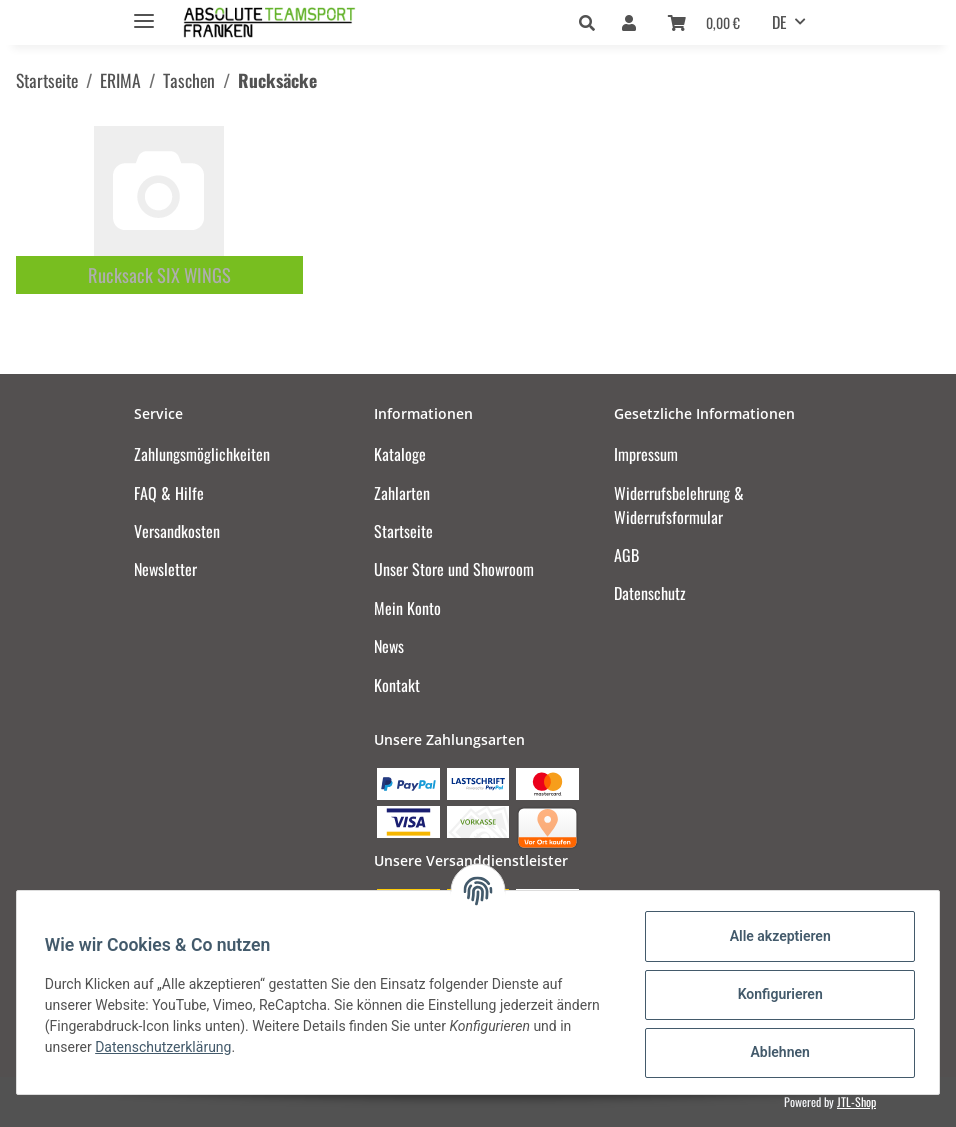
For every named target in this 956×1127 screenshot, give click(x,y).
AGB (626, 555)
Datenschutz (650, 593)
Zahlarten (402, 493)
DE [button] (779, 22)
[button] (592, 22)
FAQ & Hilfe (169, 493)
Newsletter (165, 569)
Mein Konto (407, 608)
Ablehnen (775, 1052)
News (389, 646)
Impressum (646, 454)
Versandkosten (177, 531)
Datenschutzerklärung (167, 1047)
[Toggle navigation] (144, 12)
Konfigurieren (775, 994)
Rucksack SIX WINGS (159, 274)
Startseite (403, 531)
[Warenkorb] (704, 22)
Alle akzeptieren (775, 936)
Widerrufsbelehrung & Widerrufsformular (679, 505)
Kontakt (397, 685)
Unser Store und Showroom (454, 569)
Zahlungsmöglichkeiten (202, 454)
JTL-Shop (856, 1101)
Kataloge (400, 454)
